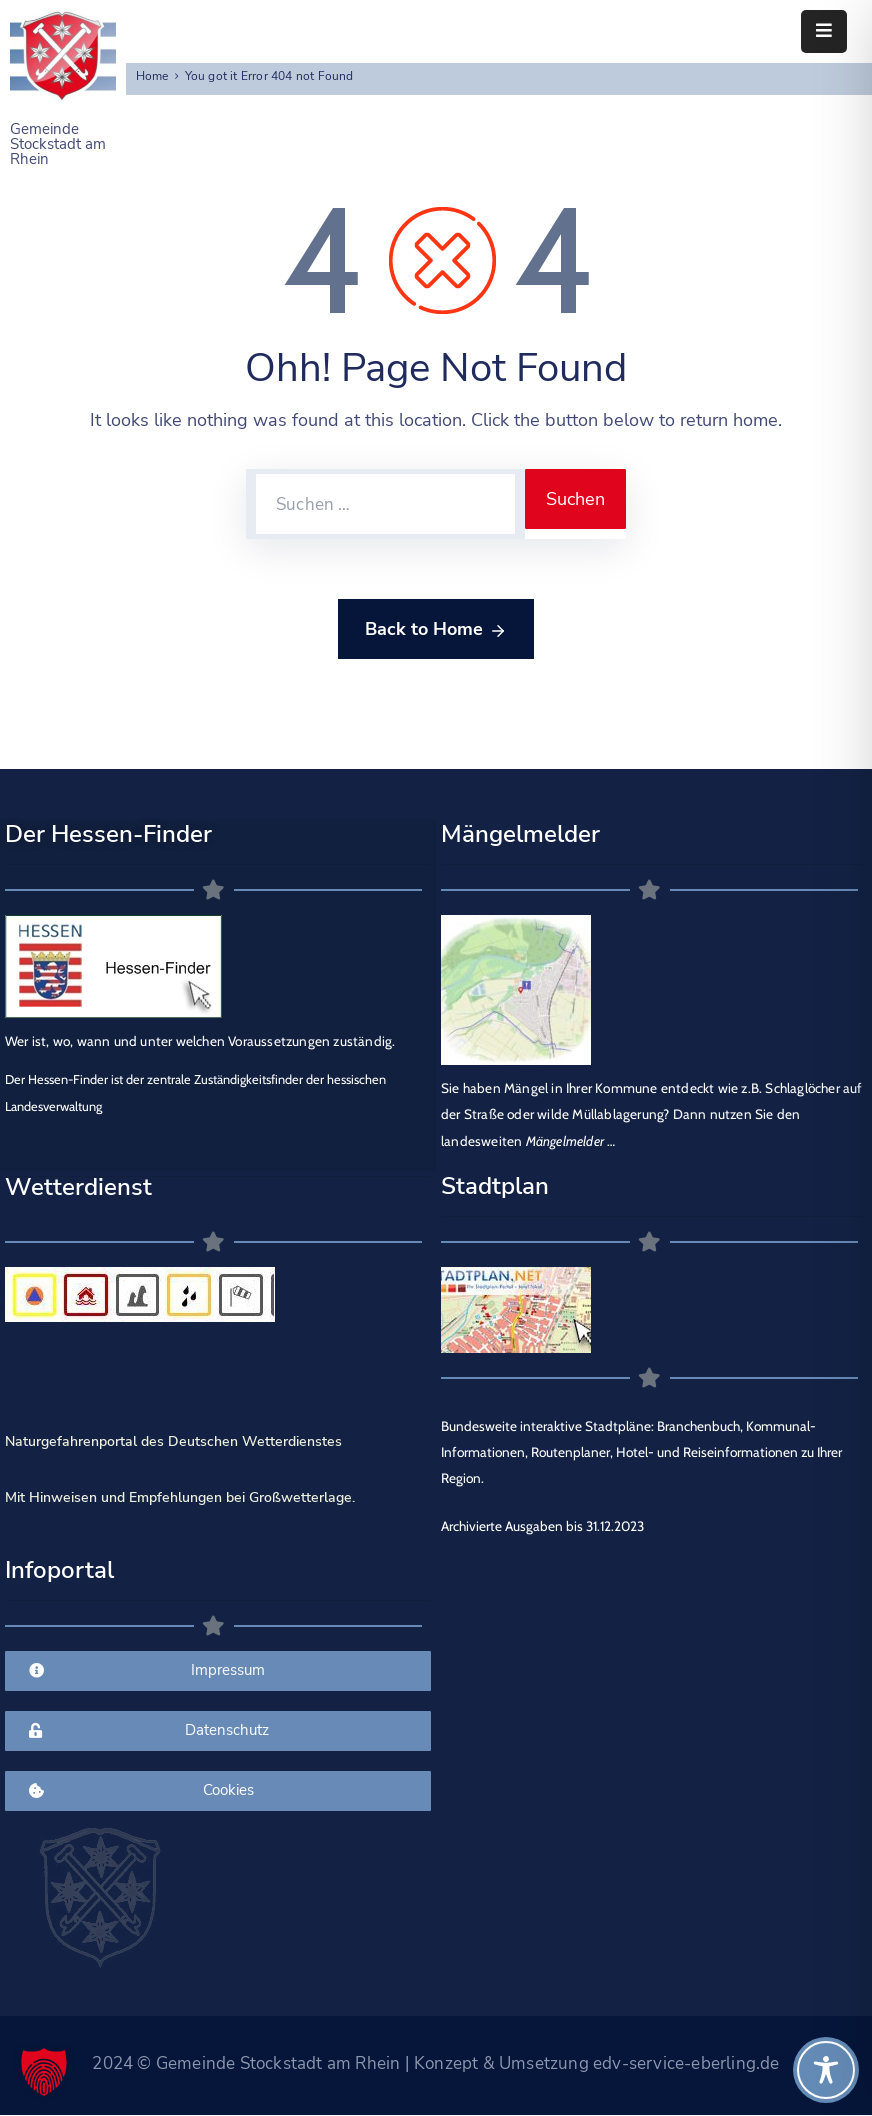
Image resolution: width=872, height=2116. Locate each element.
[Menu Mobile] (824, 31)
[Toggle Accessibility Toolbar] (826, 2070)
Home (152, 76)
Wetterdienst (78, 1187)
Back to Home (436, 630)
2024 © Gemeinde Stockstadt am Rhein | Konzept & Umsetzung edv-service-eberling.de (435, 2063)
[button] (44, 2072)
